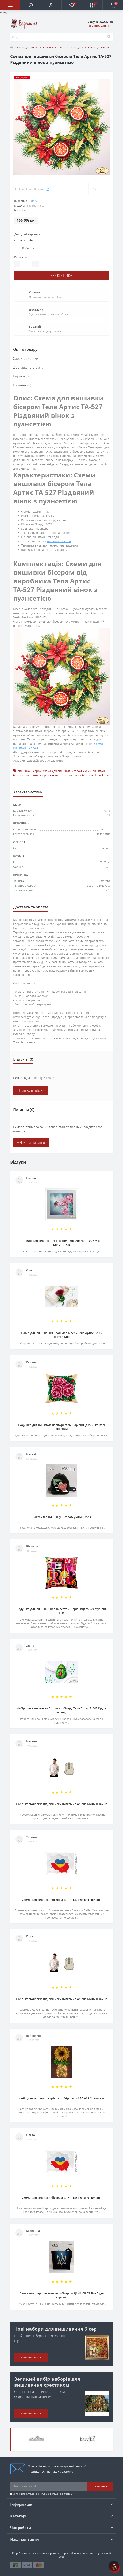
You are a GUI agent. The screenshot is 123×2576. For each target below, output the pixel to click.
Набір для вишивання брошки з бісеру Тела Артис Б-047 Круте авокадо (61, 1710)
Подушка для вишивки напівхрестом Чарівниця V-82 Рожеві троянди (61, 1427)
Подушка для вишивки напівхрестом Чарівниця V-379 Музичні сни (61, 1611)
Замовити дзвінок (99, 25)
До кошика (61, 275)
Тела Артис (35, 201)
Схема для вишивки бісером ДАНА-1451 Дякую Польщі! (61, 1900)
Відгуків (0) (21, 376)
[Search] (109, 37)
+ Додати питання (31, 1142)
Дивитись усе (31, 2357)
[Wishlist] (94, 189)
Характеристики (25, 358)
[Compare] (107, 189)
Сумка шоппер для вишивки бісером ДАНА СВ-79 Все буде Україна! (62, 2295)
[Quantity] (26, 264)
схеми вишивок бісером (76, 775)
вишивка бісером (59, 541)
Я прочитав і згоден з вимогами (43, 2493)
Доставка (36, 309)
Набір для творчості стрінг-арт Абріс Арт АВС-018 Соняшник (61, 2098)
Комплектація (23, 240)
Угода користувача (38, 2493)
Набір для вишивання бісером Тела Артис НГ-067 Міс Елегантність (61, 1243)
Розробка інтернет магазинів (29, 2553)
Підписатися (100, 2486)
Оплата (34, 292)
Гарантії (35, 326)
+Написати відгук (30, 1090)
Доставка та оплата (28, 367)
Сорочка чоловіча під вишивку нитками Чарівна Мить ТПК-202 (61, 1804)
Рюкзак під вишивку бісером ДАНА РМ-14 (61, 1517)
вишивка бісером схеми (42, 775)
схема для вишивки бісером (62, 771)
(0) (47, 189)
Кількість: (20, 257)
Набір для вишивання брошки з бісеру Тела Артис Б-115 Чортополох (61, 1335)
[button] (51, 5)
